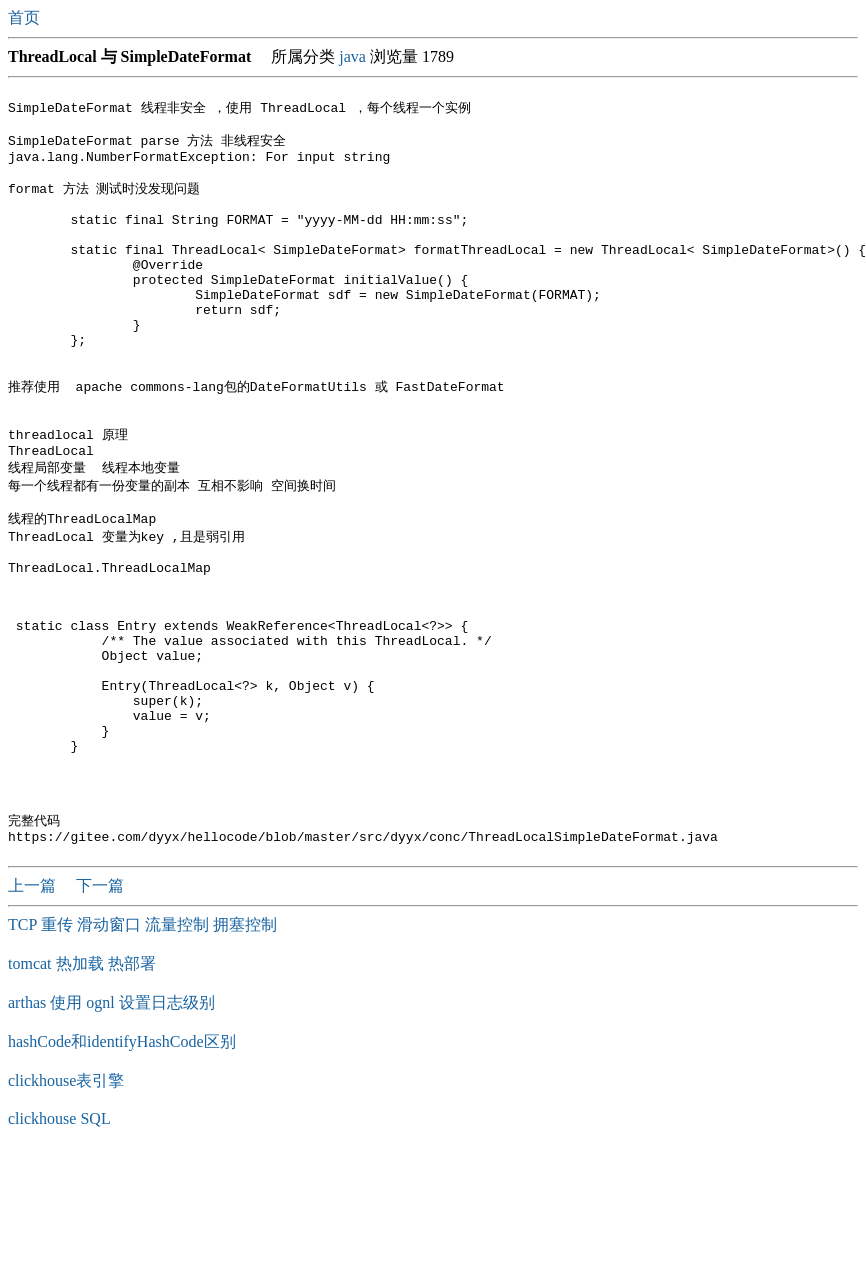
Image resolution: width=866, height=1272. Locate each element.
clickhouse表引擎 (66, 1198)
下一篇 (100, 1003)
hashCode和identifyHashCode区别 (122, 1159)
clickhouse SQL (59, 1236)
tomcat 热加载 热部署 (82, 1081)
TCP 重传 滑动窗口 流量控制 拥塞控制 (142, 1042)
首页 (26, 17)
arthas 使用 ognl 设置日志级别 (111, 1120)
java (352, 56)
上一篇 (34, 1003)
